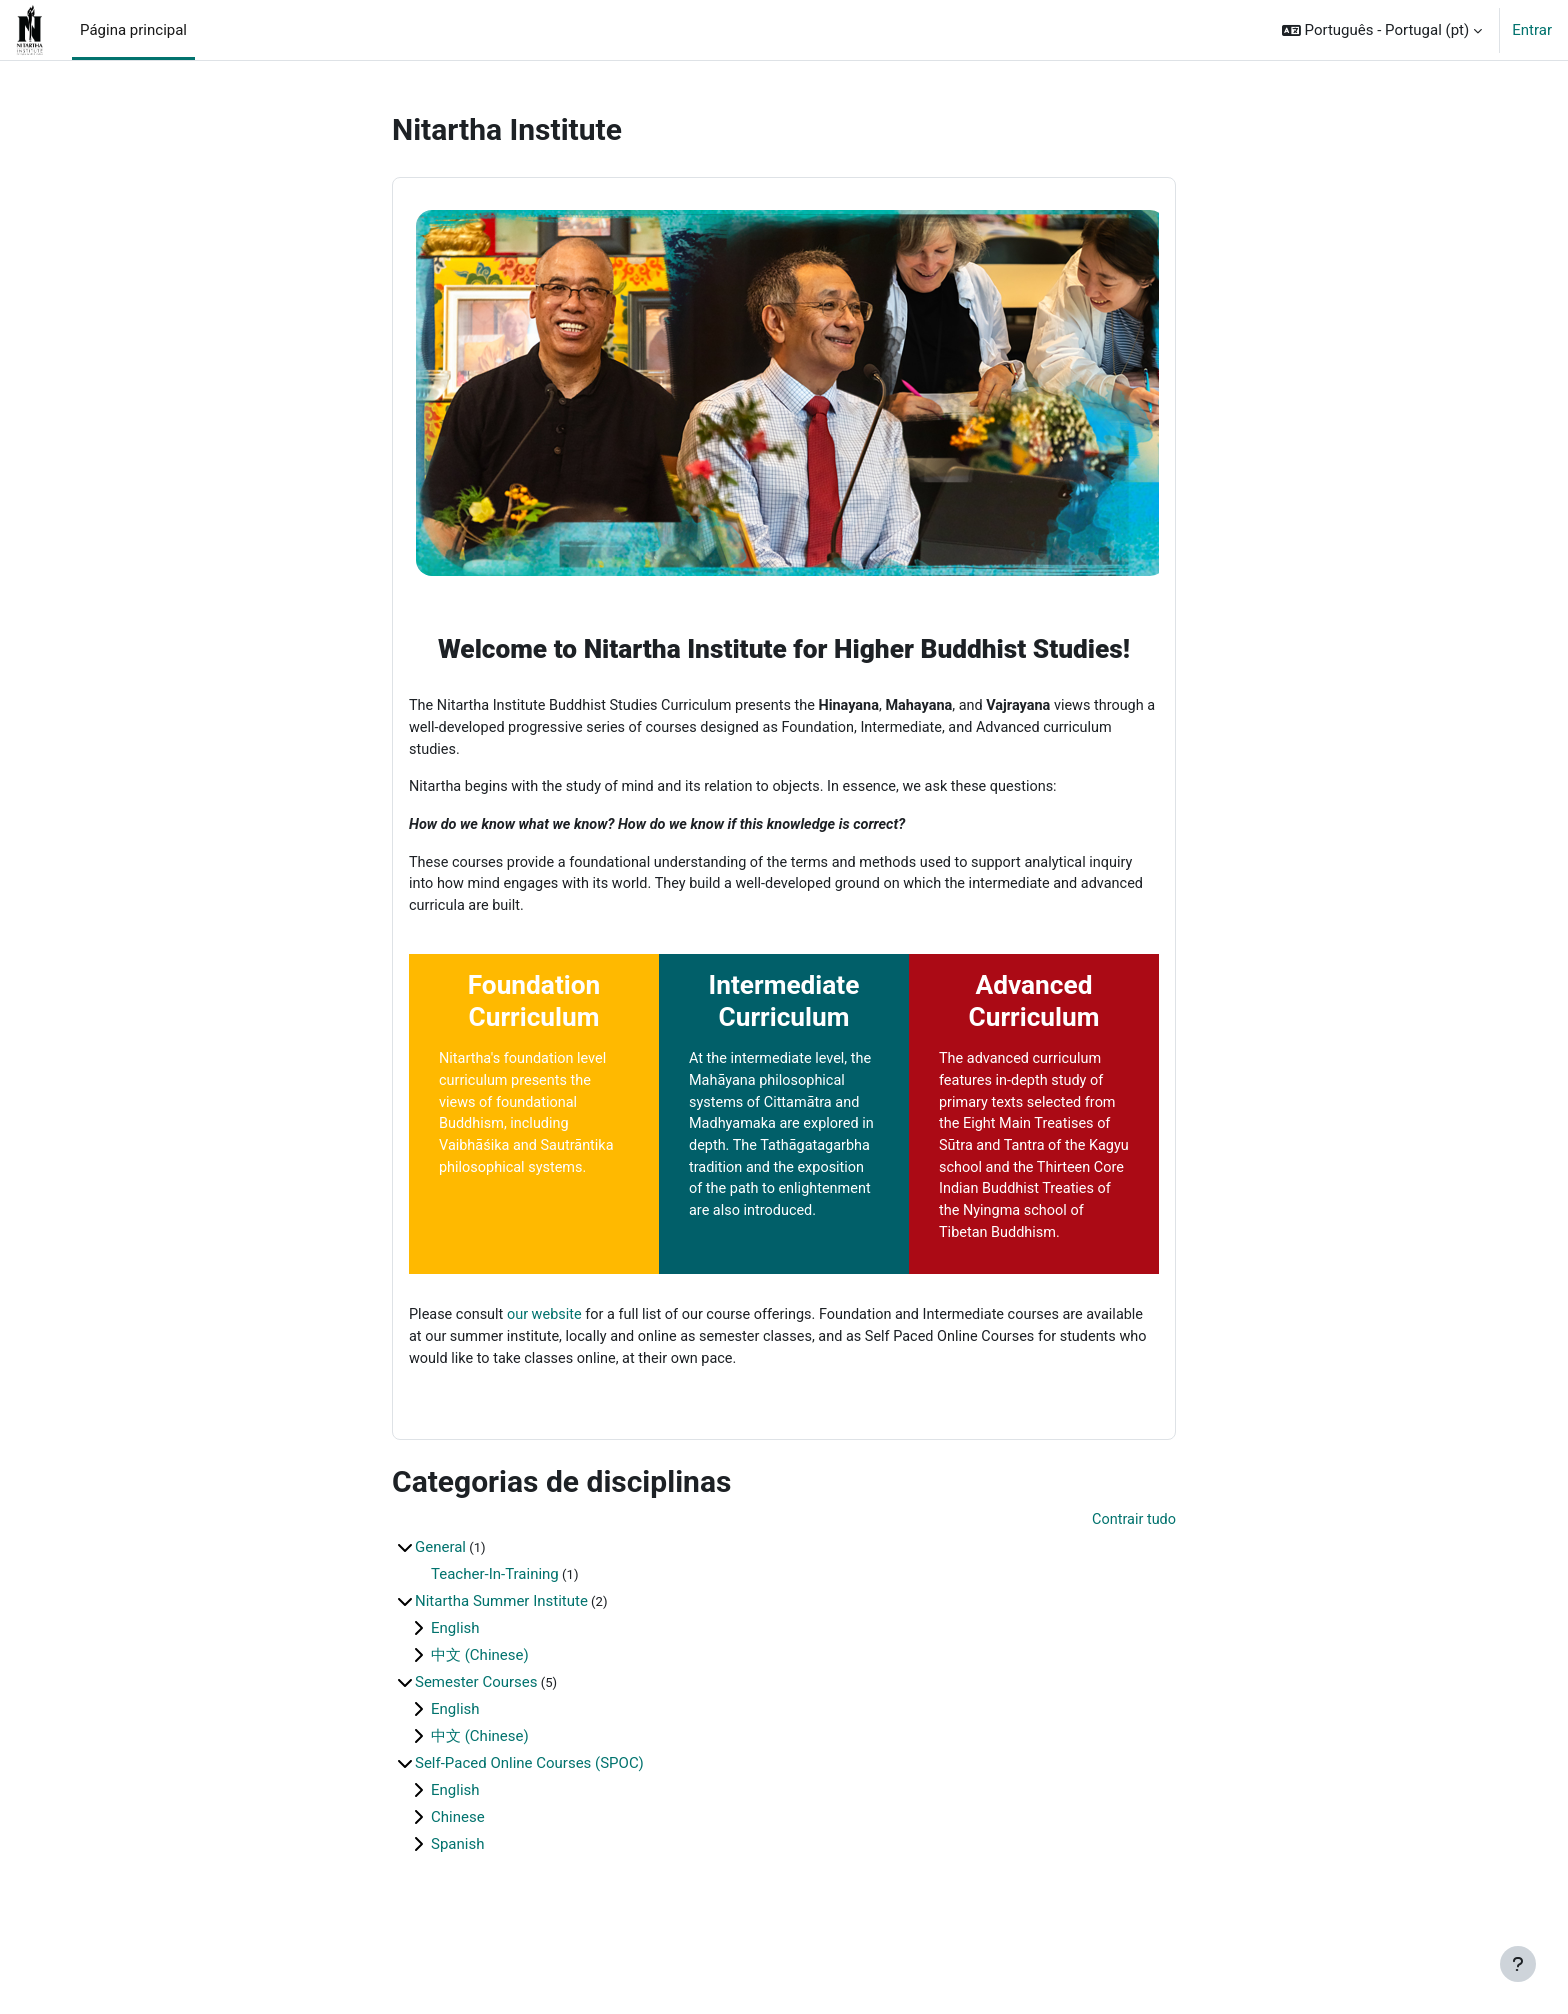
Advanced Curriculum (1034, 1010)
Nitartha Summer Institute (501, 1643)
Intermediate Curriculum (784, 1010)
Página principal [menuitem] (133, 30)
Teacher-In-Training (495, 1616)
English (455, 1670)
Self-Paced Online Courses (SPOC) (529, 1805)
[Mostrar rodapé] (1518, 1964)
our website (550, 1354)
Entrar (1532, 30)
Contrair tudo (1132, 1562)
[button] (1382, 30)
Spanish (457, 1886)
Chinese (458, 1859)
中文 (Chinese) (480, 1697)
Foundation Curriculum (534, 1010)
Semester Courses (476, 1724)
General (440, 1589)
